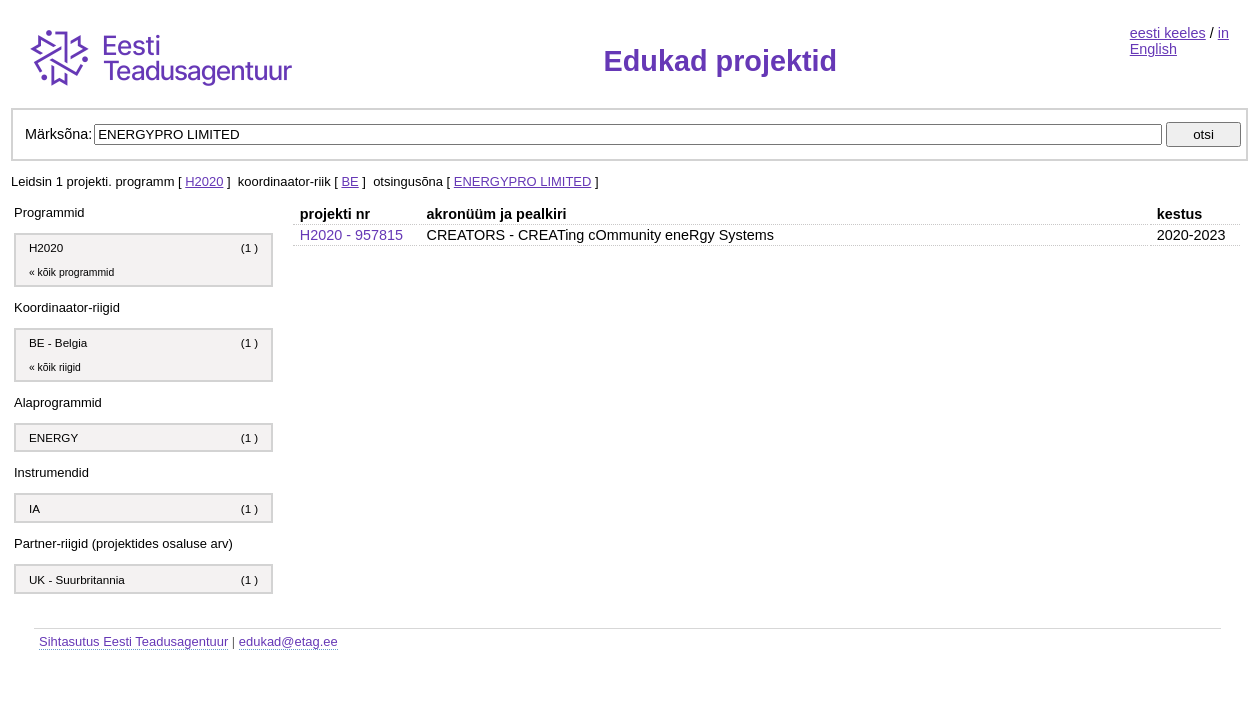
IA (36, 508)
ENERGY (53, 437)
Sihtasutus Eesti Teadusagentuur (133, 641)
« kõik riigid (55, 367)
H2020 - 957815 (351, 235)
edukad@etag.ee (288, 641)
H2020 (204, 181)
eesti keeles (1168, 33)
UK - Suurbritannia (77, 579)
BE (349, 181)
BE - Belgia (58, 342)
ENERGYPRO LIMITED (522, 181)
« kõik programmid (71, 272)
